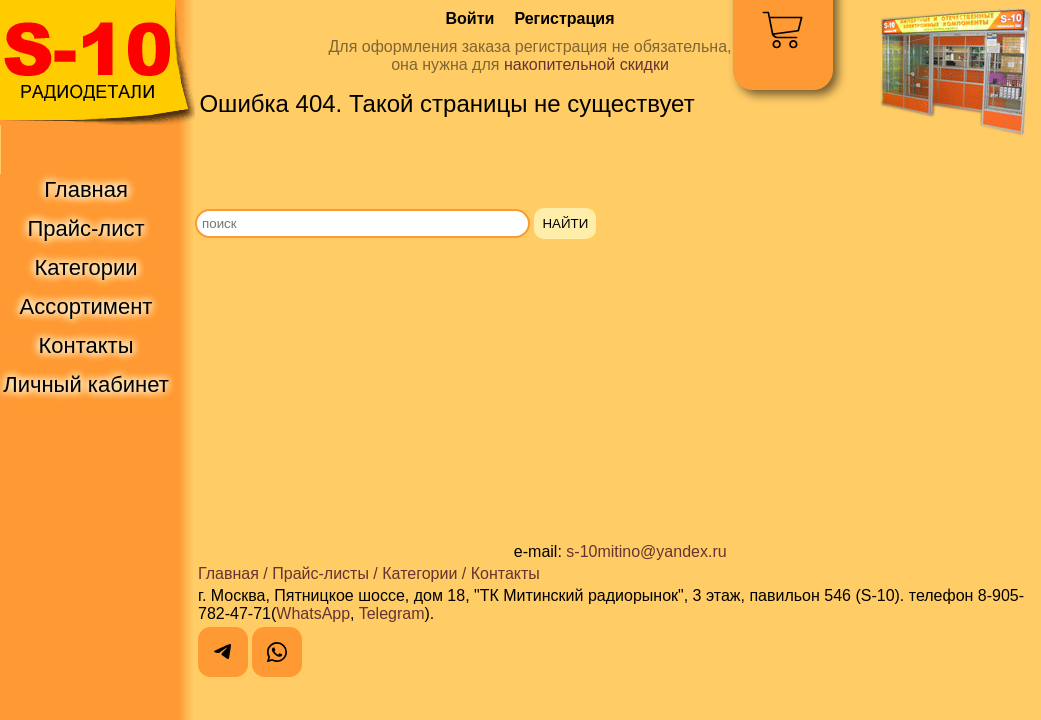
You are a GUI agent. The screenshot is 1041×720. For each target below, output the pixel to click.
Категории (419, 573)
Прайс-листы (320, 573)
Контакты (505, 573)
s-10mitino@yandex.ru (646, 551)
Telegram (392, 613)
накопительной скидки (586, 64)
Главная (228, 573)
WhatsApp (313, 613)
